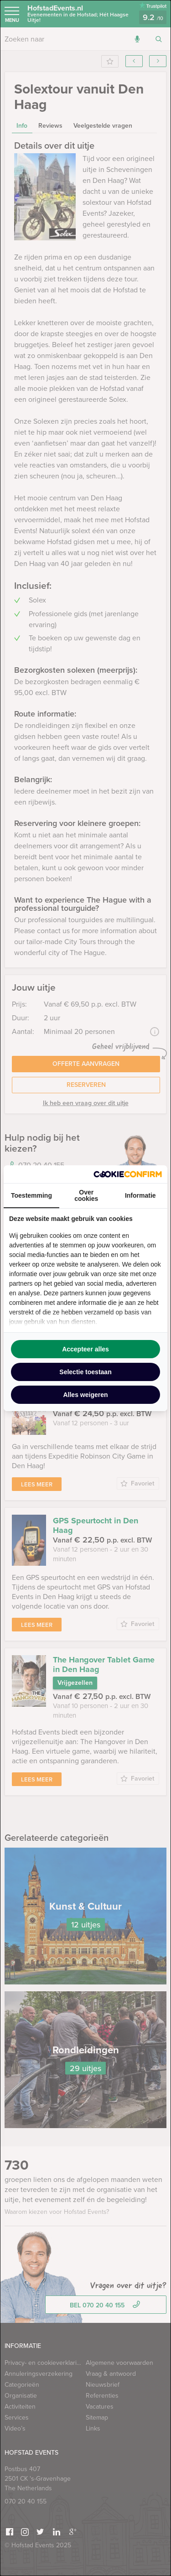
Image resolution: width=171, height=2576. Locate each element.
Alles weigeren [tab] (85, 1394)
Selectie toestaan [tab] (85, 1372)
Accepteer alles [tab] (85, 1349)
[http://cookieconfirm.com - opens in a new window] (127, 1174)
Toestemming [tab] (31, 1195)
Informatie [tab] (140, 1195)
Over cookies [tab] (86, 1195)
